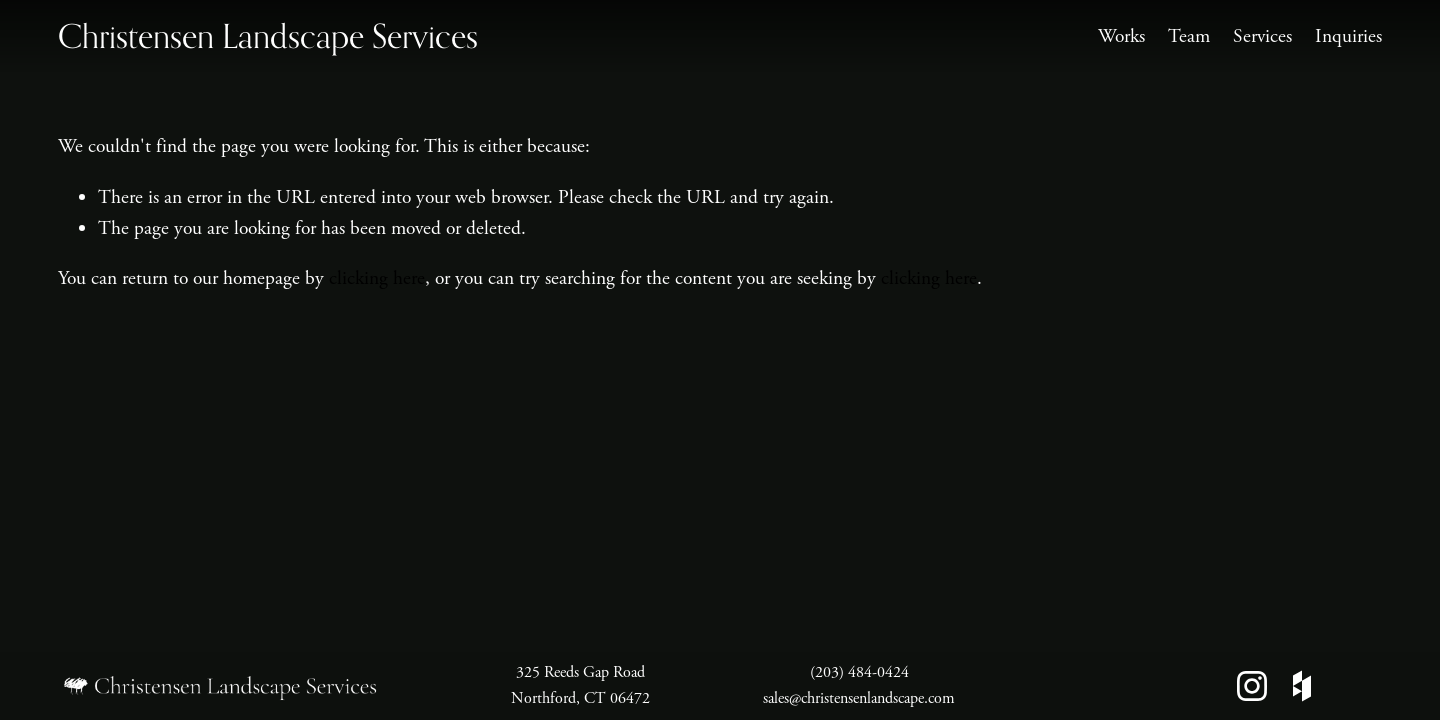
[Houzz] (1302, 686)
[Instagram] (1252, 686)
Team (1189, 36)
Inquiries (1348, 36)
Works (1121, 36)
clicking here (377, 278)
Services (1262, 36)
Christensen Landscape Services (268, 36)
